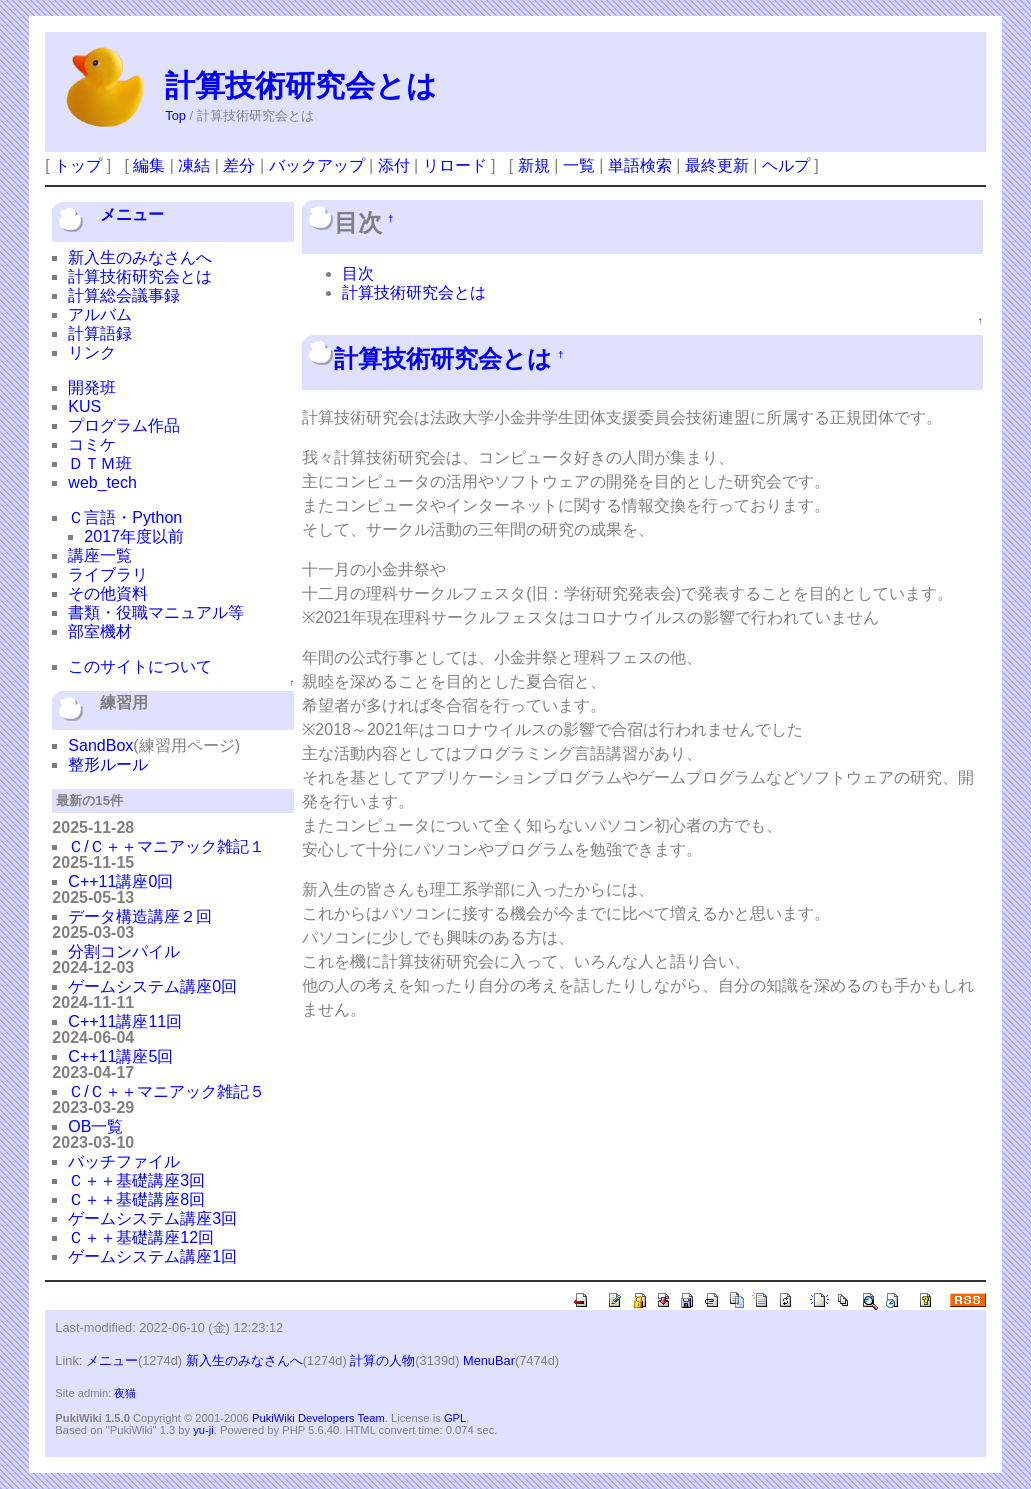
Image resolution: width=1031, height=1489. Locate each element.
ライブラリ (108, 574)
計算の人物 (382, 1360)
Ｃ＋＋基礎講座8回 (136, 1199)
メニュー (132, 214)
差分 (239, 165)
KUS (84, 406)
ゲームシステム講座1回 (152, 1256)
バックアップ (317, 165)
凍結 (194, 165)
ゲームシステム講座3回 (152, 1218)
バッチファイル (124, 1161)
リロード (455, 165)
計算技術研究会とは (301, 85)
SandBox (100, 745)
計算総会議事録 (124, 295)
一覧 (579, 165)
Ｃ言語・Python (125, 517)
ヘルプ (786, 165)
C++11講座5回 (120, 1056)
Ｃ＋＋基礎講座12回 (141, 1237)
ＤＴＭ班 (100, 463)
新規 (534, 165)
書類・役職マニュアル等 (156, 612)
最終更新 (717, 165)
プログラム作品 (124, 425)
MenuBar (489, 1360)
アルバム (100, 314)
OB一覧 (95, 1126)
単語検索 (640, 165)
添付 (394, 165)
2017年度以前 (134, 536)
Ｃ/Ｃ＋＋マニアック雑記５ (166, 1091)
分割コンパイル (124, 951)
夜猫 (125, 1393)
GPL (455, 1418)
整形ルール (108, 764)
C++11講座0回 (120, 881)
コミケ (92, 444)
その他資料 (108, 593)
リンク (92, 352)
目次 (358, 273)
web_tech (102, 482)
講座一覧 (100, 555)
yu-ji (203, 1430)
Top (175, 115)
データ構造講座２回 (140, 916)
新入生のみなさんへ (140, 257)
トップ (78, 165)
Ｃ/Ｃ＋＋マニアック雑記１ (166, 846)
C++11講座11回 (125, 1021)
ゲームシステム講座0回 (152, 986)
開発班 (92, 387)
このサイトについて (140, 666)
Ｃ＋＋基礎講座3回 (136, 1180)
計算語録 (100, 333)
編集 (149, 165)
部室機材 (100, 631)
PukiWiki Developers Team (318, 1418)
